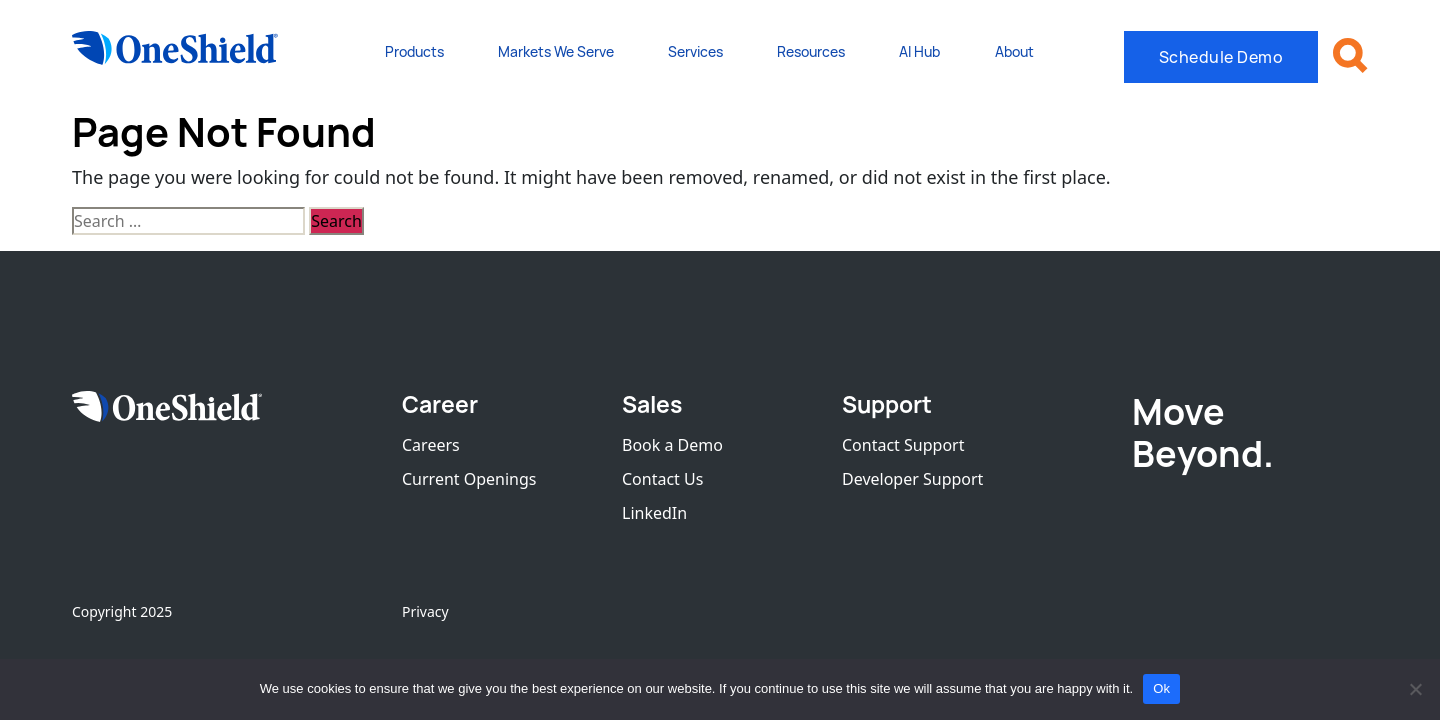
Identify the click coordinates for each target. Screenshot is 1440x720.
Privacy (425, 611)
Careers (431, 445)
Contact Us (662, 479)
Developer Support (912, 479)
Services (695, 51)
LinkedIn (654, 513)
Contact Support (903, 445)
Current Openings (469, 479)
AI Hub (919, 51)
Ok (1161, 688)
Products (414, 51)
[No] (1415, 689)
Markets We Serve (556, 51)
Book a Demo (672, 445)
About (1014, 51)
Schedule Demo (1221, 57)
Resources (811, 51)
